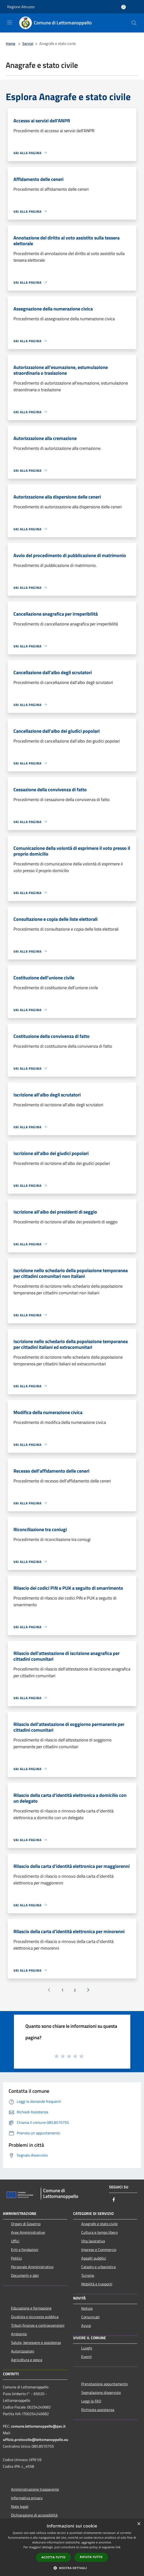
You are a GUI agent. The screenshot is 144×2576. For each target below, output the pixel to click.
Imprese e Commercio (98, 2249)
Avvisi (86, 2325)
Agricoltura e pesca (26, 2360)
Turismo (87, 2275)
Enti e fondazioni (24, 2249)
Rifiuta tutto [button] (91, 2557)
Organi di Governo (25, 2224)
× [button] (138, 2524)
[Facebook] (114, 2200)
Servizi (27, 43)
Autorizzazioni (22, 2351)
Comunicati (90, 2317)
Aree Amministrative (28, 2232)
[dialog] (72, 2547)
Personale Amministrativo (32, 2267)
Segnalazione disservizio (101, 2392)
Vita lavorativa (93, 2241)
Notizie (87, 2308)
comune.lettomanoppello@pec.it (38, 2426)
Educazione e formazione (31, 2308)
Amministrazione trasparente (35, 2489)
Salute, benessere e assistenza (36, 2342)
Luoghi (86, 2348)
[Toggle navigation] (9, 22)
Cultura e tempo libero (99, 2232)
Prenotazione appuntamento (104, 2384)
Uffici (15, 2241)
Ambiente (19, 2334)
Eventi (86, 2356)
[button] (72, 2567)
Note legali (20, 2506)
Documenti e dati (25, 2275)
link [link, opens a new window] (118, 2547)
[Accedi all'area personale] (123, 7)
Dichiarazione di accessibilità (34, 2515)
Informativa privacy (27, 2498)
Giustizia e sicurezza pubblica (34, 2317)
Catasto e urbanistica (98, 2267)
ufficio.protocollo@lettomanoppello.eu (35, 2439)
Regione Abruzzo (21, 7)
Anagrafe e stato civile (99, 2224)
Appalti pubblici (93, 2258)
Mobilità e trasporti (96, 2284)
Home (10, 43)
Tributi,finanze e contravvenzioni (37, 2325)
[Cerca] (134, 23)
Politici (16, 2258)
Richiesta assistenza (97, 2410)
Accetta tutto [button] (53, 2557)
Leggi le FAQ (91, 2401)
